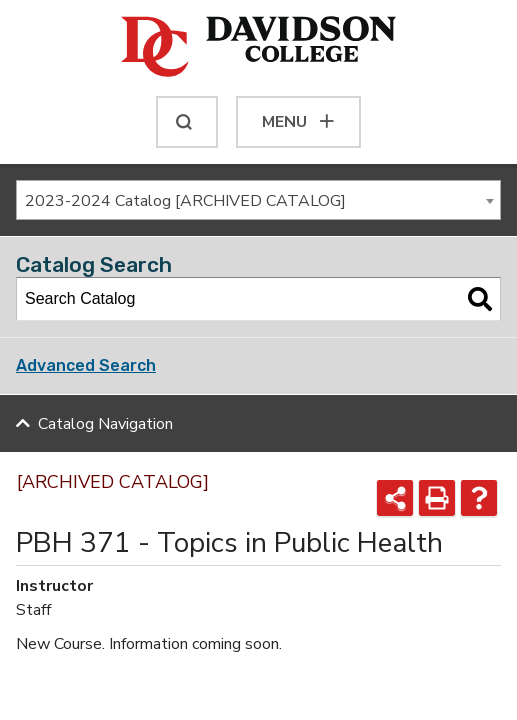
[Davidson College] (258, 48)
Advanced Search (86, 365)
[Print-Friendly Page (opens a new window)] (437, 498)
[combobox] (258, 200)
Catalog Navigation (105, 424)
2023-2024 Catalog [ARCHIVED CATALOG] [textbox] (185, 201)
